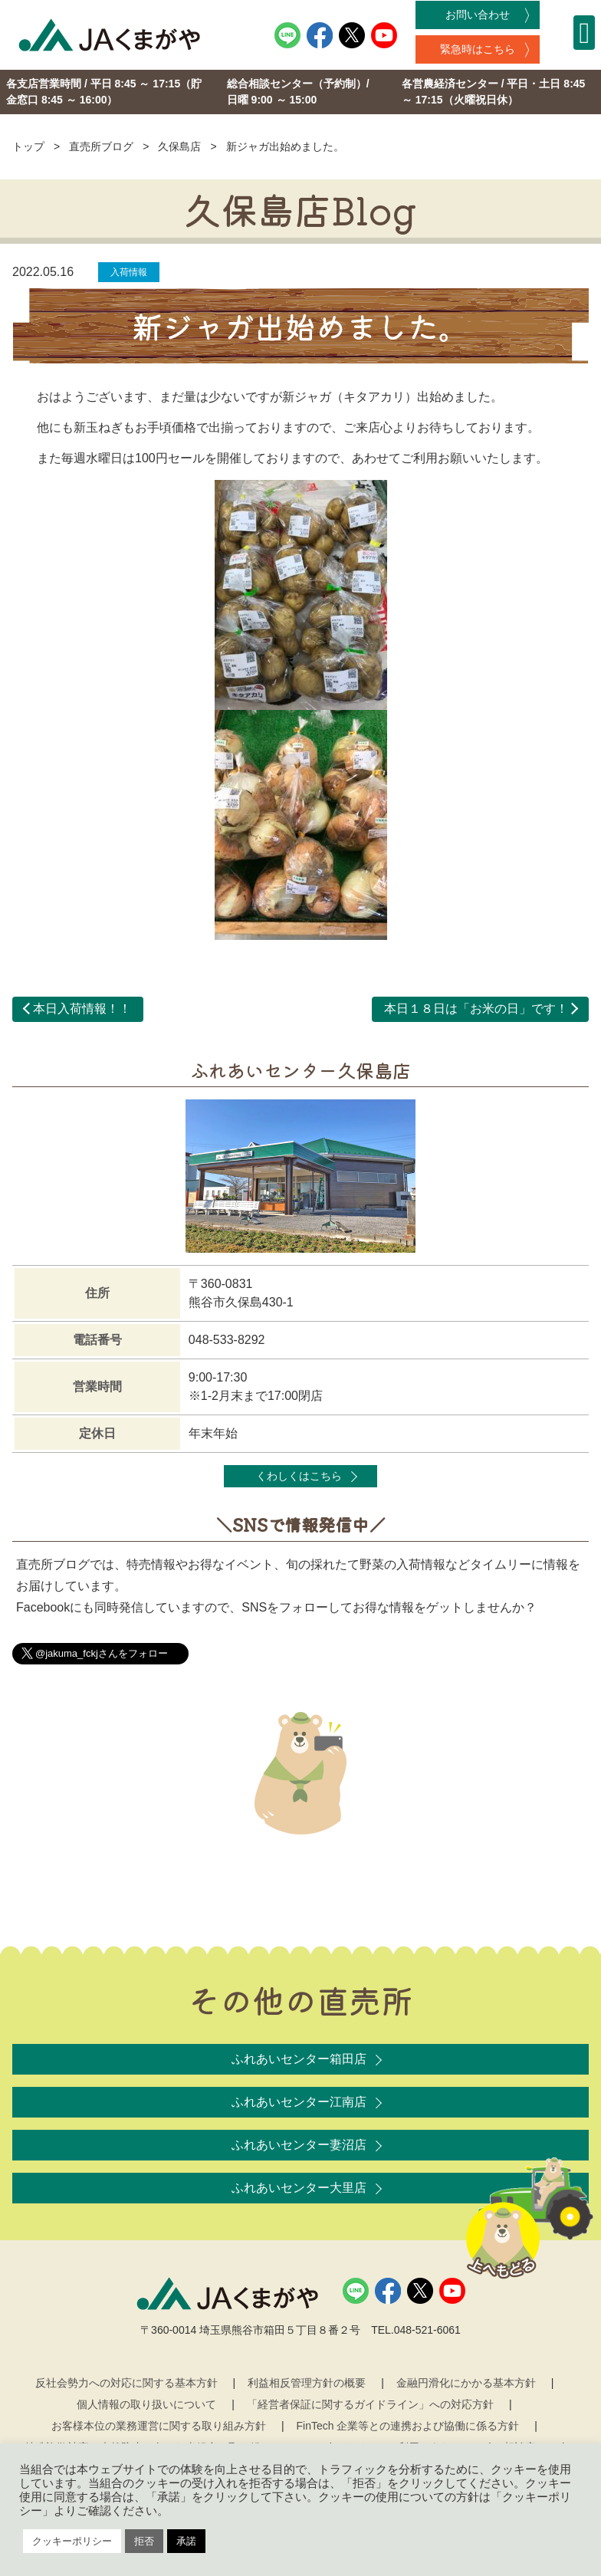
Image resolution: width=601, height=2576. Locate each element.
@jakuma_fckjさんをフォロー (101, 1653)
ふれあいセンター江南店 (299, 2101)
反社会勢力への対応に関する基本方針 (126, 2383)
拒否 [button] (144, 2541)
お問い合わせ (477, 14)
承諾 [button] (186, 2541)
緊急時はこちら (477, 49)
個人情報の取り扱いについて (146, 2404)
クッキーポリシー (72, 2541)
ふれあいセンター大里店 (299, 2187)
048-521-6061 (427, 2330)
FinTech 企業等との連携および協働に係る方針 (408, 2426)
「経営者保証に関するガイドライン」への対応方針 (370, 2404)
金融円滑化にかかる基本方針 (466, 2383)
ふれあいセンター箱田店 (299, 2058)
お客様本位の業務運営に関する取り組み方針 (158, 2426)
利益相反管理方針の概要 (307, 2383)
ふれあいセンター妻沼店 (299, 2144)
